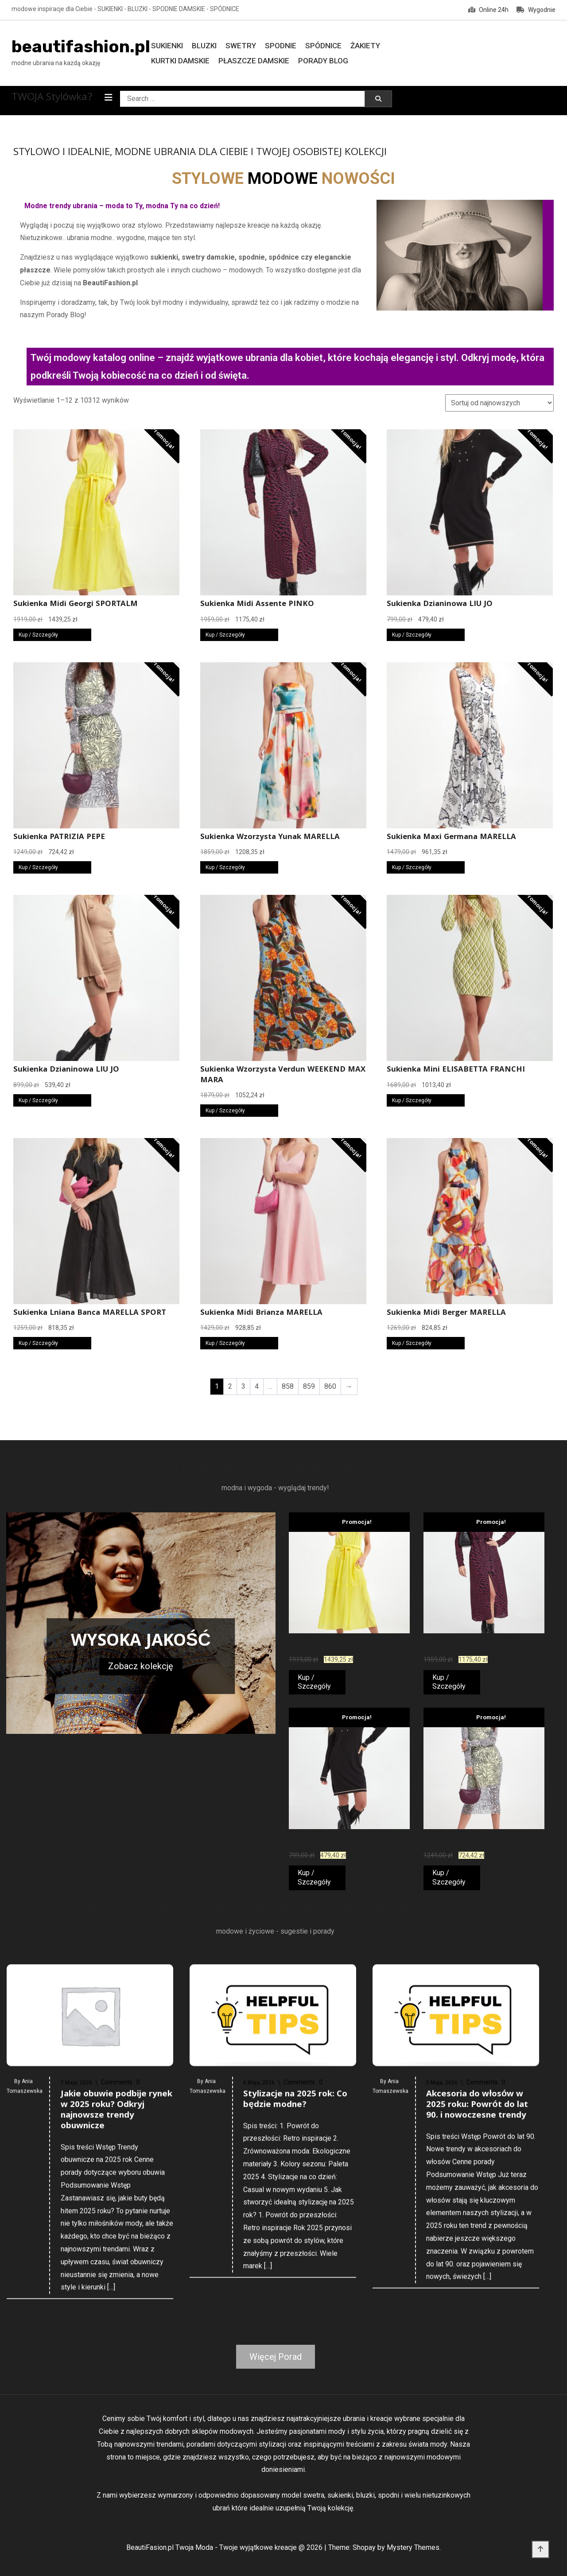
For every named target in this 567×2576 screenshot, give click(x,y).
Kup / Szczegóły (38, 635)
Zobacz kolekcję (140, 1666)
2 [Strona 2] (230, 1386)
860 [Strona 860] (330, 1386)
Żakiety (365, 45)
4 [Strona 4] (257, 1386)
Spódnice (323, 45)
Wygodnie (536, 9)
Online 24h (488, 9)
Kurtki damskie (180, 60)
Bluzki (204, 45)
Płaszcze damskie (253, 60)
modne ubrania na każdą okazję (56, 62)
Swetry (240, 45)
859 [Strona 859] (309, 1386)
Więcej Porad (275, 2356)
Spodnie (280, 45)
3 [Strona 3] (243, 1386)
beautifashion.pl (81, 46)
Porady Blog (323, 60)
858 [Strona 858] (288, 1386)
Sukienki (167, 45)
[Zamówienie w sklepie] (499, 403)
